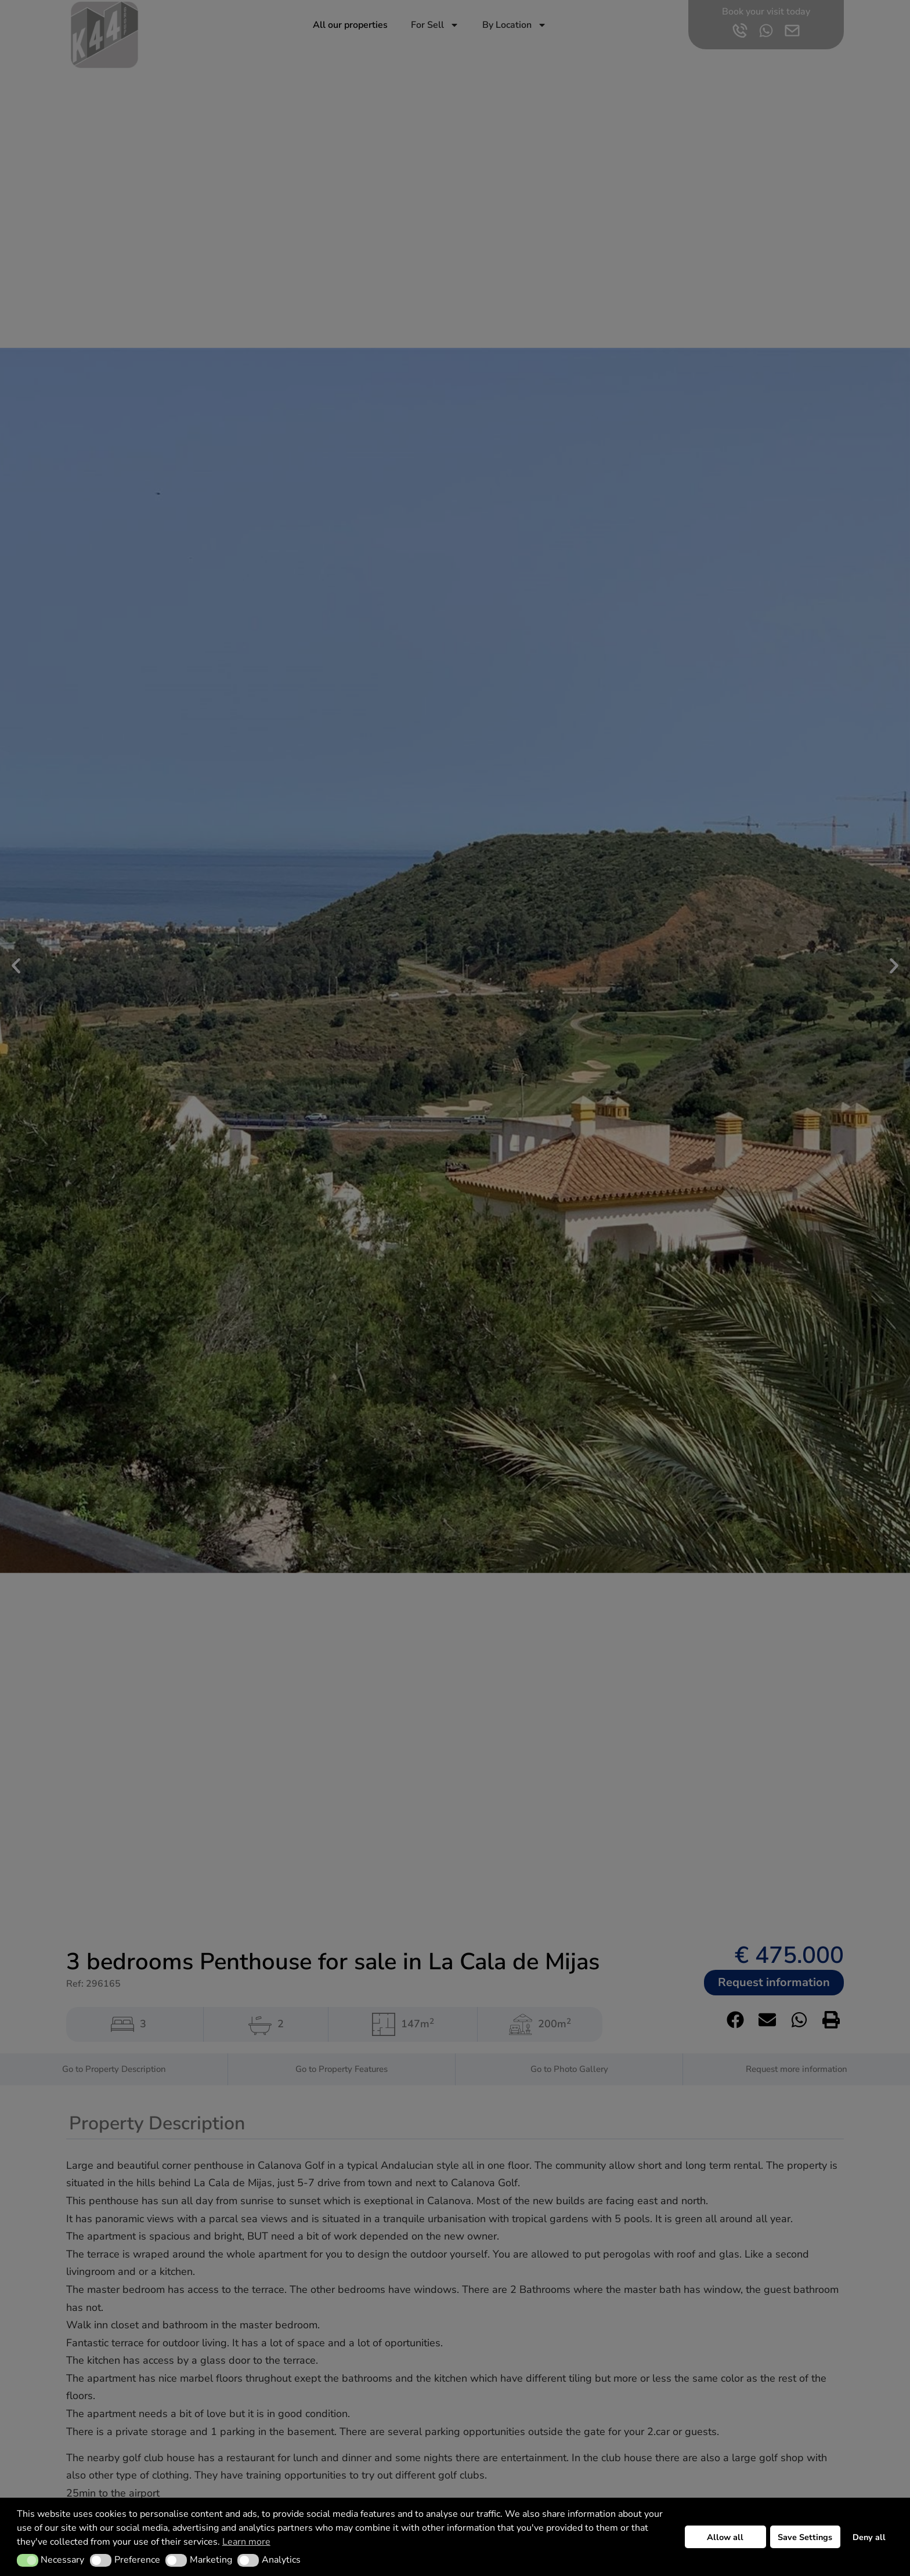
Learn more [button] (246, 2541)
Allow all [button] (725, 2537)
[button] (27, 2560)
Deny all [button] (869, 2537)
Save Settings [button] (805, 2537)
